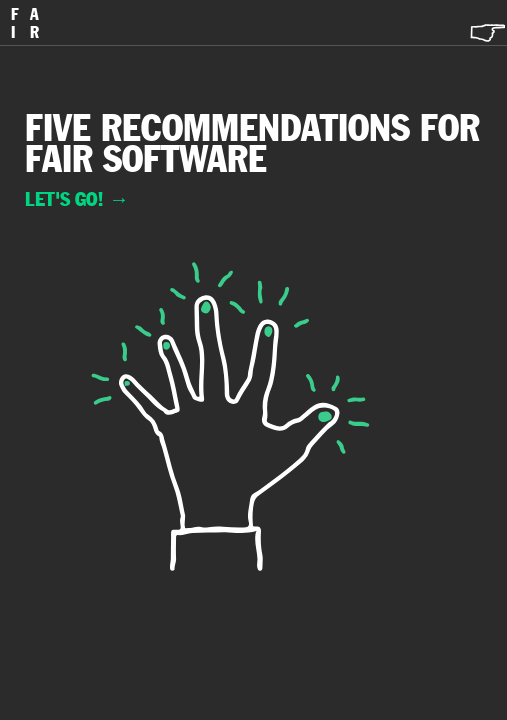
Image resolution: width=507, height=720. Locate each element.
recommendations (255, 128)
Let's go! (77, 199)
